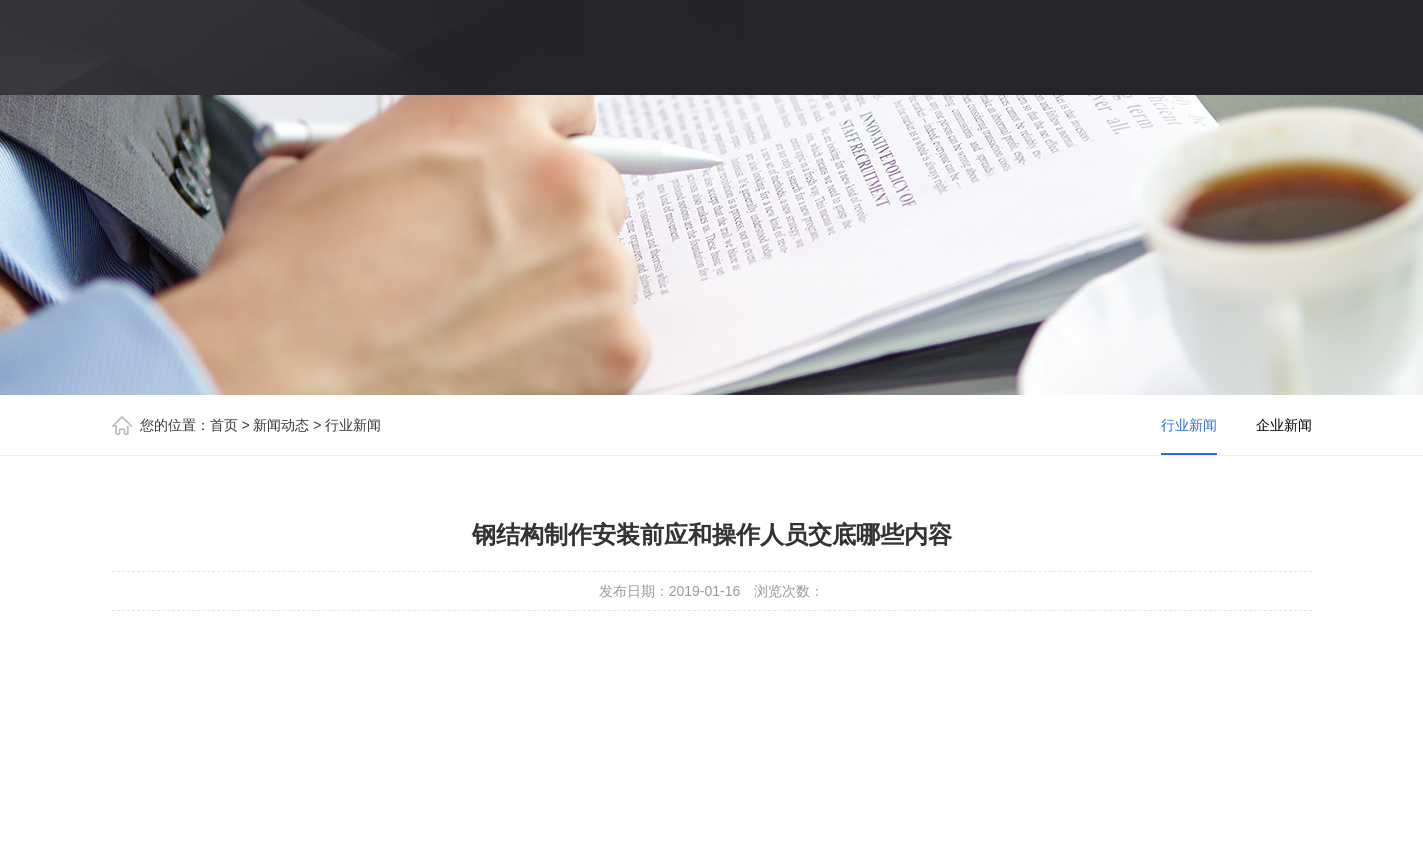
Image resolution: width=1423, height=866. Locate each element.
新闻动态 (281, 425)
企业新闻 (1284, 425)
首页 (224, 425)
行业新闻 (353, 425)
